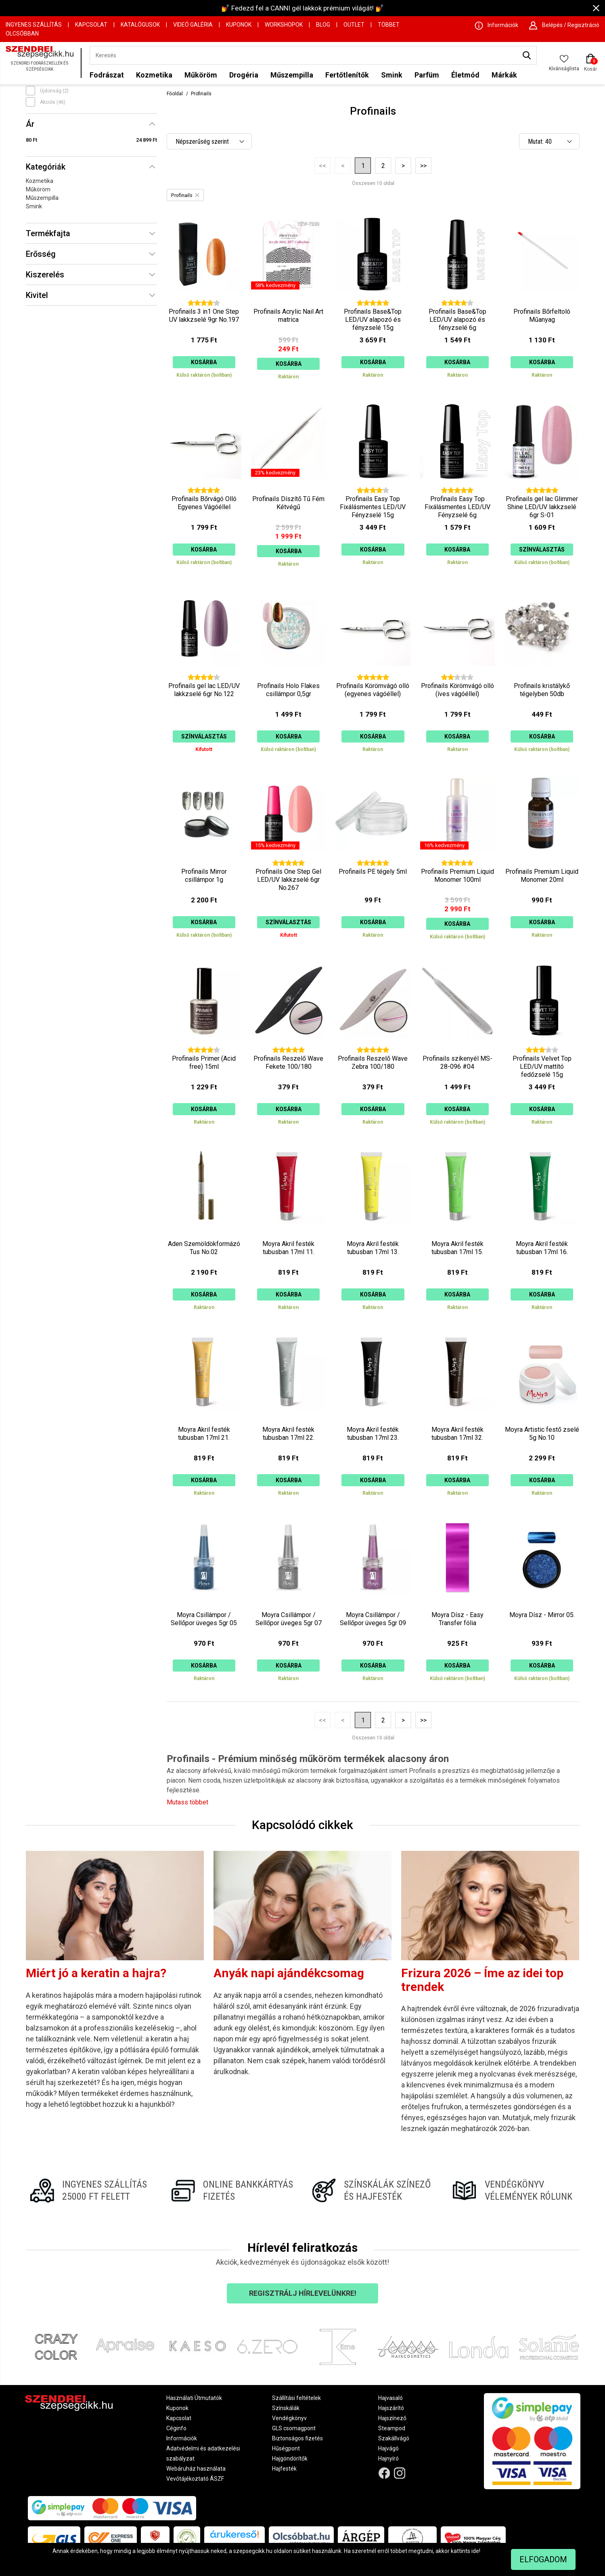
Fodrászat (107, 75)
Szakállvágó (393, 2438)
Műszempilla (291, 75)
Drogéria (243, 75)
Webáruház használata (196, 2468)
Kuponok (238, 24)
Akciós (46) (52, 102)
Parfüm (426, 75)
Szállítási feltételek (296, 2398)
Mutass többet (187, 1802)
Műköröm (200, 75)
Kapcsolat (91, 24)
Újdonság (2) (54, 91)
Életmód (465, 75)
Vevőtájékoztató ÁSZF (195, 2478)
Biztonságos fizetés (297, 2438)
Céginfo (176, 2428)
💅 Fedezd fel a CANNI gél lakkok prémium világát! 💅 (302, 8)
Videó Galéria (193, 24)
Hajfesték (284, 2468)
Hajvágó (388, 2448)
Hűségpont (286, 2448)
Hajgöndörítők (290, 2458)
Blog (323, 24)
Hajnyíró (388, 2458)
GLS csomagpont (294, 2428)
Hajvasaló (390, 2398)
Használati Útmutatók (194, 2398)
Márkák (504, 75)
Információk (181, 2438)
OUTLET (353, 24)
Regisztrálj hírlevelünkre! (302, 2293)
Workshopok (284, 24)
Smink (391, 75)
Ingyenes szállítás (34, 24)
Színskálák (285, 2408)
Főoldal (175, 93)
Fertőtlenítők (347, 75)
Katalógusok (140, 24)
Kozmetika (154, 75)
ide (475, 2551)
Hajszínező (392, 2418)
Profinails (201, 93)
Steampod (391, 2428)
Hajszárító (391, 2408)
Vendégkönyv (289, 2418)
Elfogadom (543, 2559)
